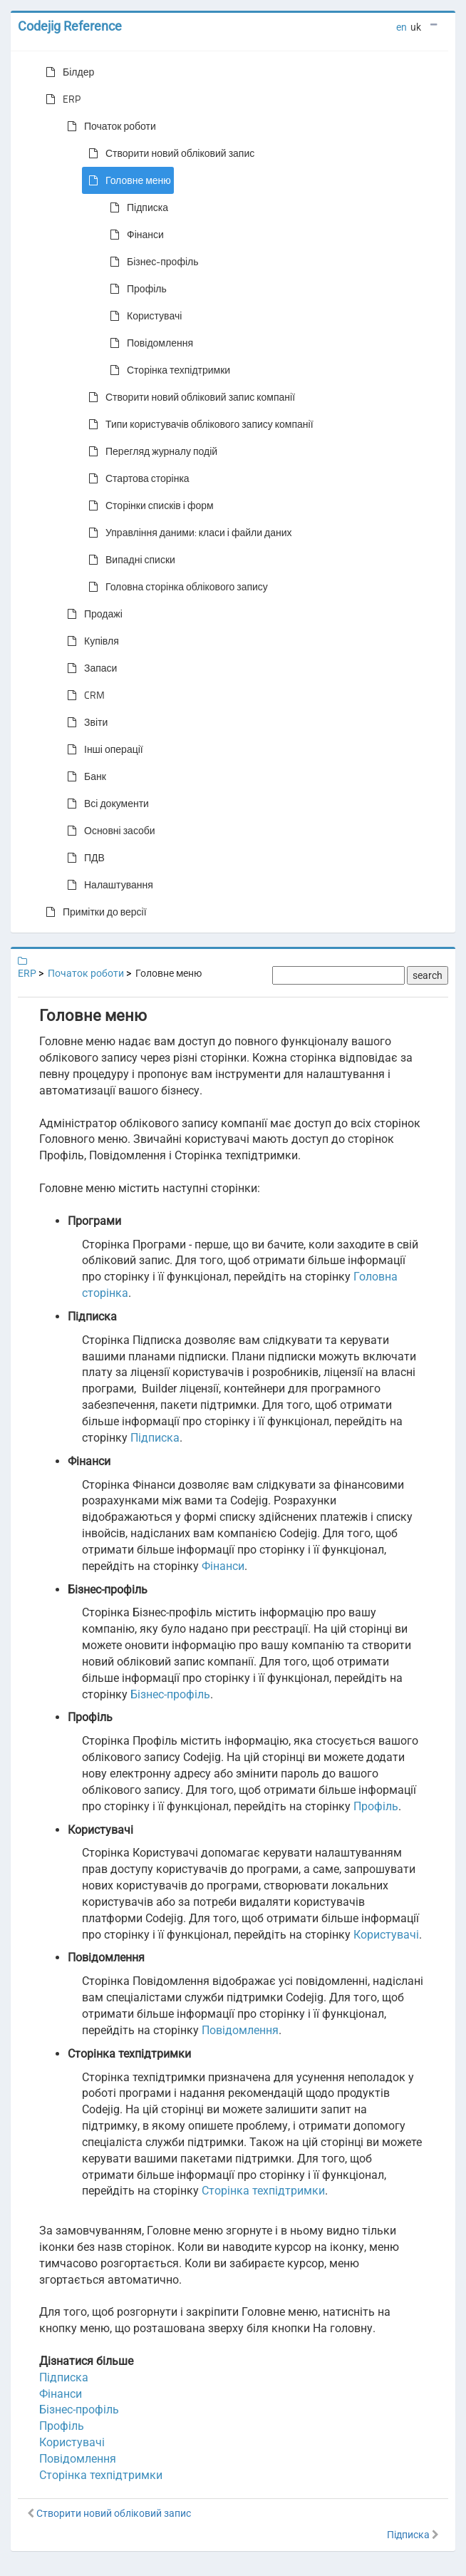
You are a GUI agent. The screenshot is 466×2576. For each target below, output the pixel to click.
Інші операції (102, 749)
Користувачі (143, 316)
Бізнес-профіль (151, 261)
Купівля (90, 641)
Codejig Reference (70, 26)
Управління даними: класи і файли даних (187, 532)
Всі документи (105, 803)
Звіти (84, 722)
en (401, 27)
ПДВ (83, 857)
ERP (60, 99)
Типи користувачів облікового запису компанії (198, 424)
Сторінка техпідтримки (167, 370)
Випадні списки (129, 559)
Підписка (136, 207)
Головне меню (127, 180)
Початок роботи (108, 126)
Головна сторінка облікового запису (175, 586)
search (427, 975)
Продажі (92, 614)
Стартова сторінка (136, 478)
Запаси (89, 668)
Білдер (67, 72)
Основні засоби (108, 830)
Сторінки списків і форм (148, 505)
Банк (83, 776)
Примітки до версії (93, 912)
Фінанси (134, 234)
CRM (83, 695)
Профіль (135, 288)
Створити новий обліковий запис (168, 153)
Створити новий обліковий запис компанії (189, 397)
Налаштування (107, 885)
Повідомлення (148, 343)
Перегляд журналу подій (150, 451)
